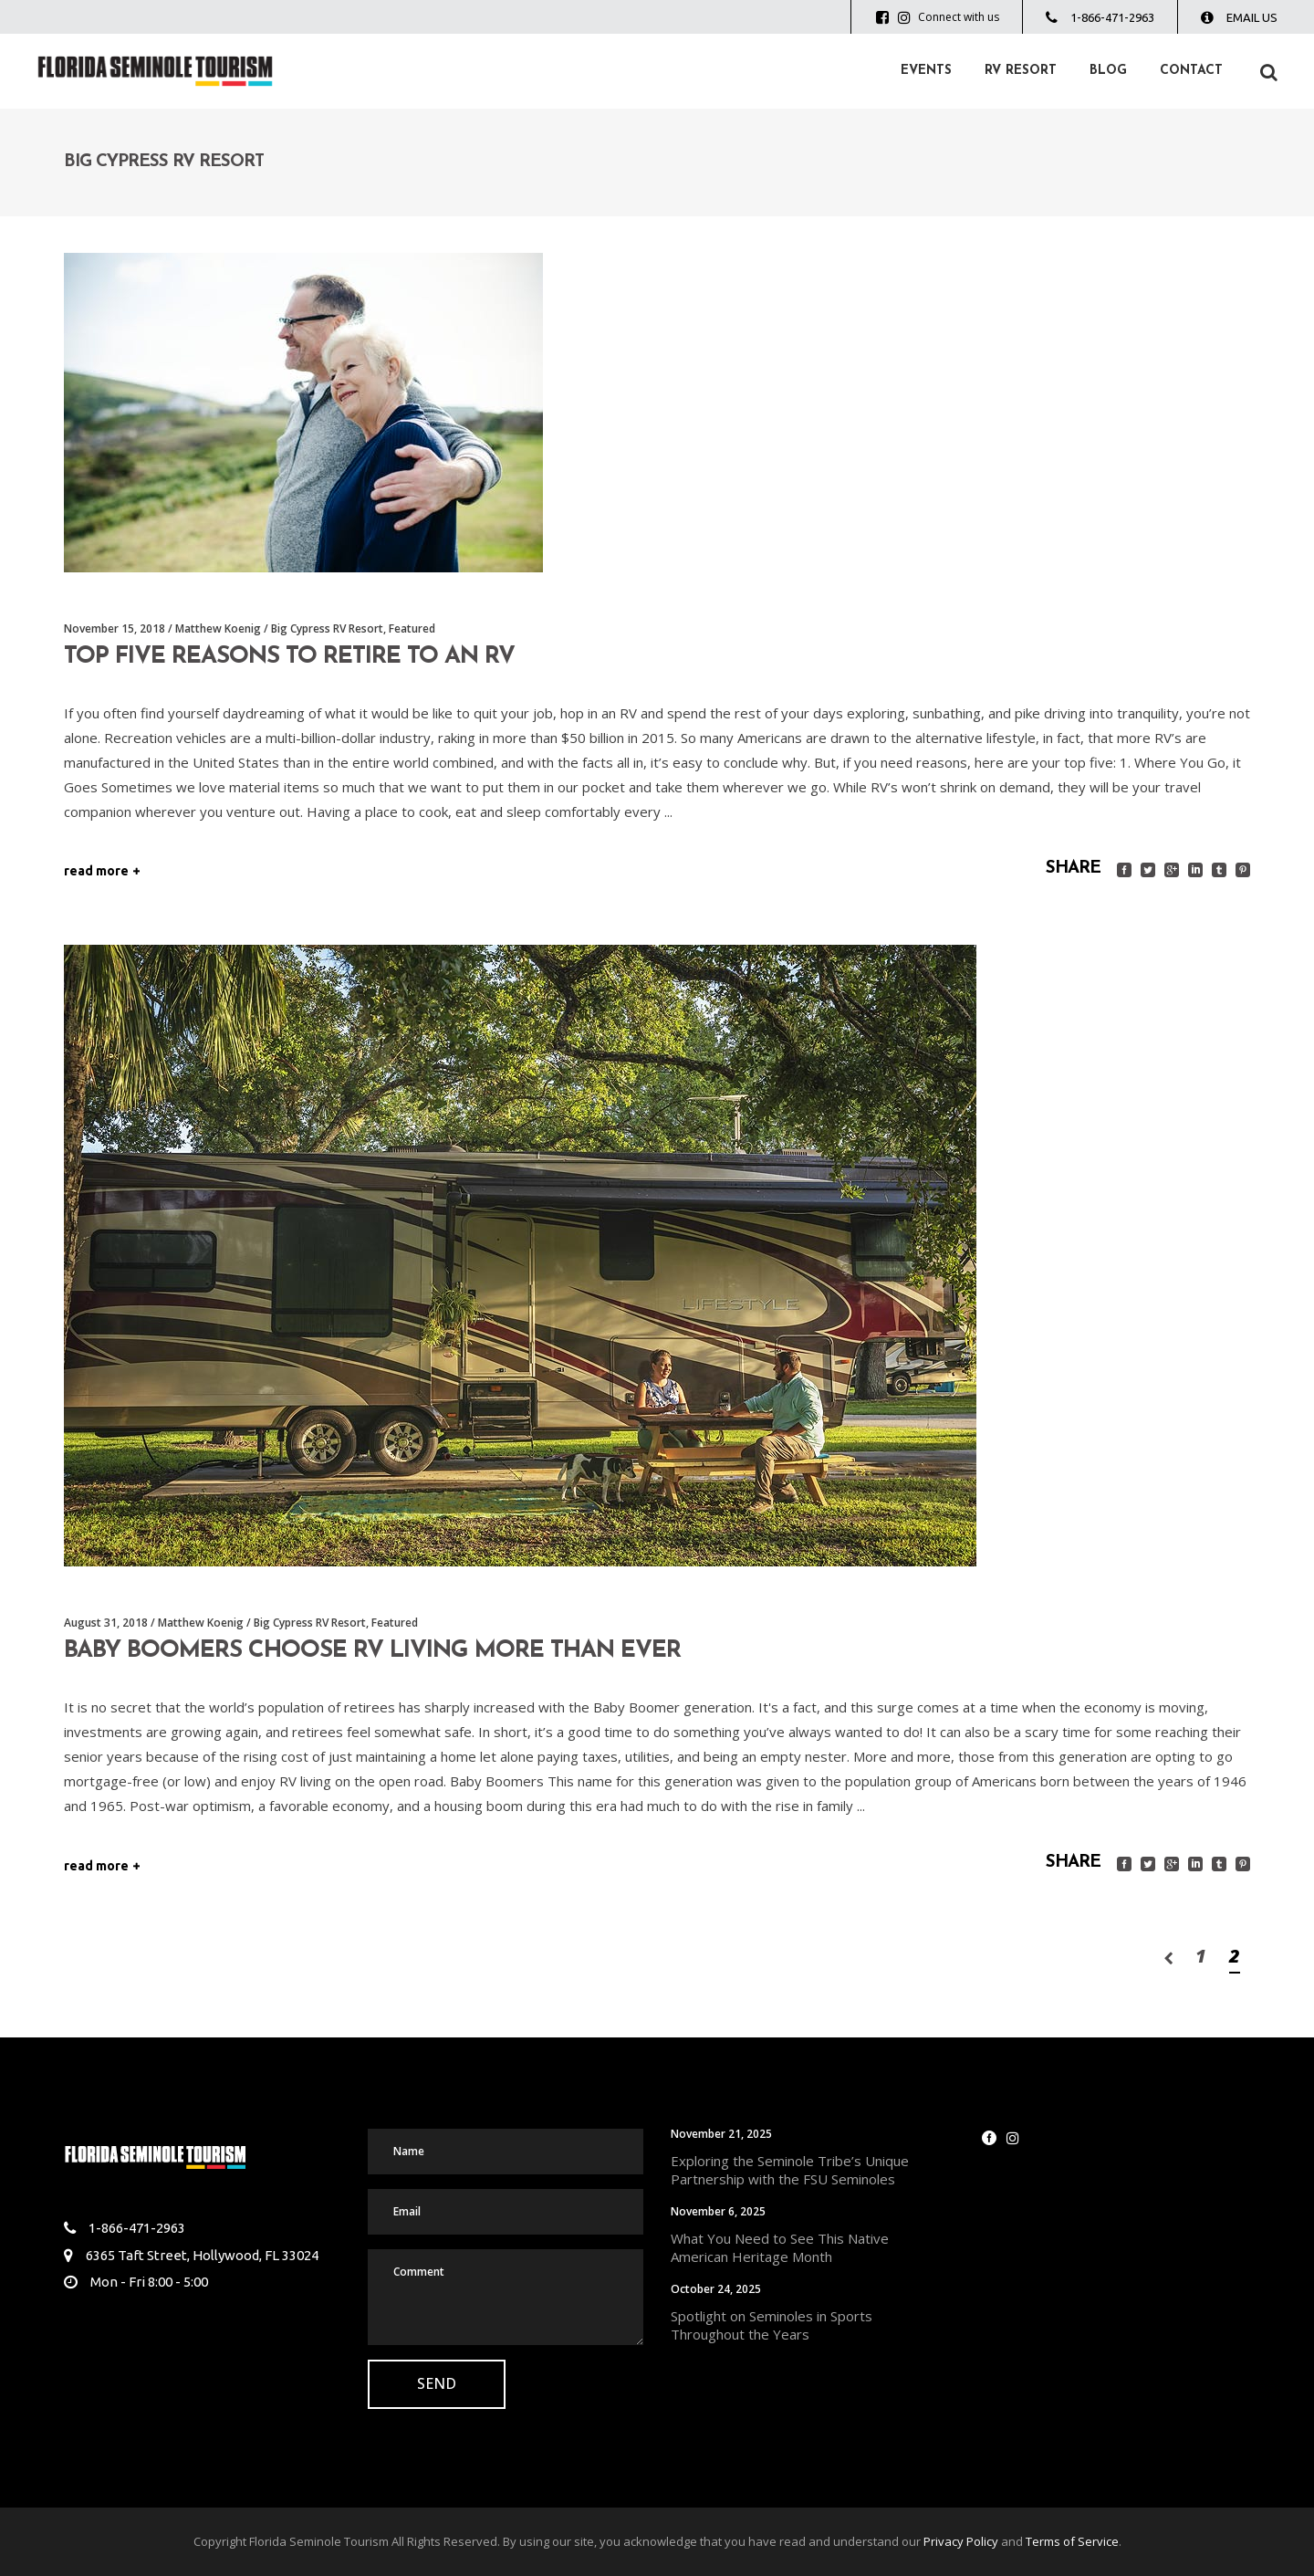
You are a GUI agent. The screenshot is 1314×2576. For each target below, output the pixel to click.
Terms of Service (1072, 2541)
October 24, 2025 (716, 2289)
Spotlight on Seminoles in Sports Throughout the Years (771, 2325)
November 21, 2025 (721, 2133)
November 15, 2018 (114, 628)
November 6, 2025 (718, 2211)
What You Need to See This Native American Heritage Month (780, 2247)
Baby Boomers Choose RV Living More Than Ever (372, 1651)
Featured (412, 628)
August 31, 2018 (106, 1622)
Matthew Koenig (218, 628)
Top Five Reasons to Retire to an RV (289, 656)
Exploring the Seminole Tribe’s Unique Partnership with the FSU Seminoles (790, 2170)
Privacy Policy (960, 2541)
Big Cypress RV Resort (327, 628)
